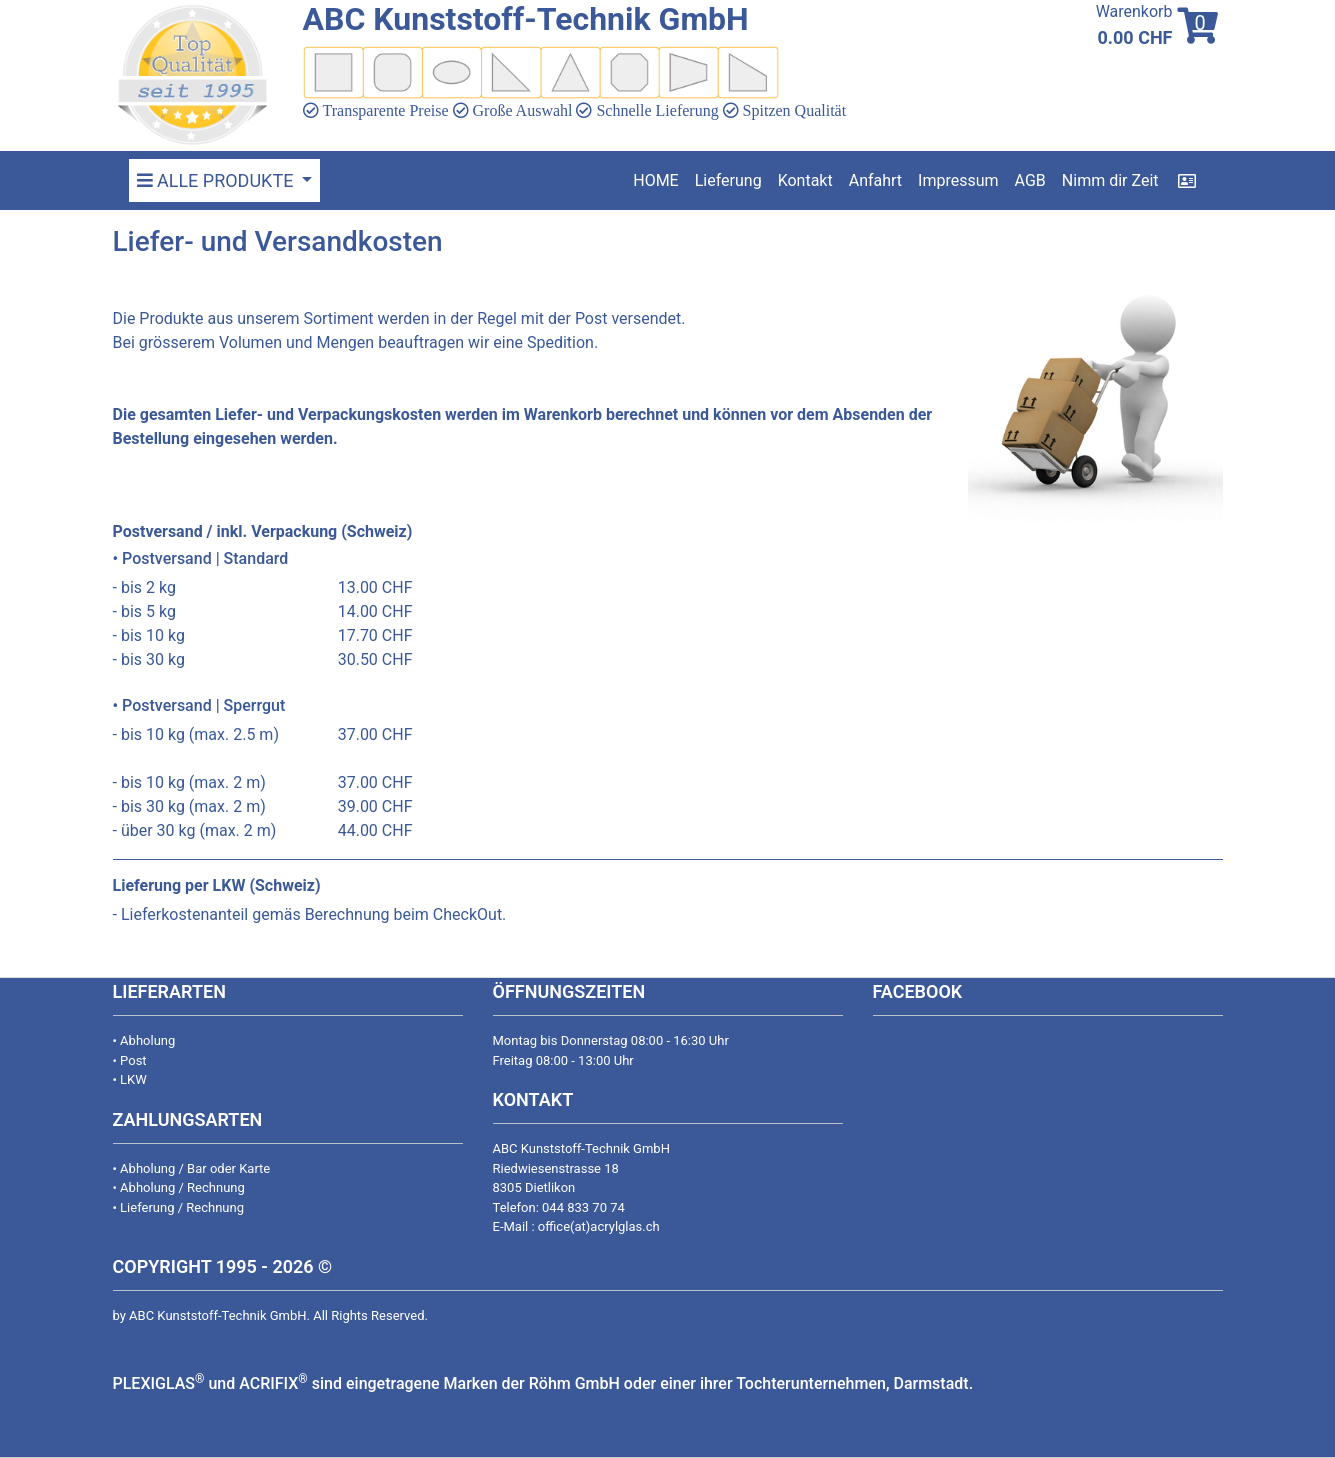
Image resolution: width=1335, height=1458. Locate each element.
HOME (655, 180)
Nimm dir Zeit (1110, 180)
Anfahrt (875, 180)
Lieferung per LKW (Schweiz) (217, 885)
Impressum (958, 180)
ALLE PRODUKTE (217, 180)
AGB (1030, 180)
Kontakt (805, 180)
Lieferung (728, 180)
